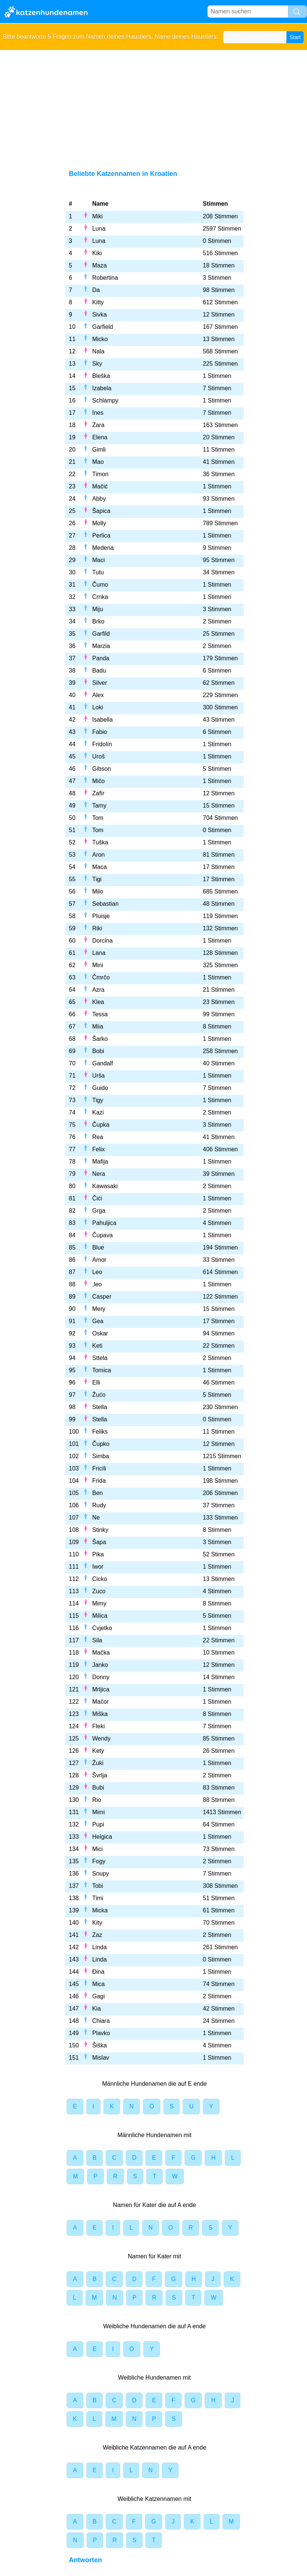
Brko (98, 621)
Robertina (105, 278)
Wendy (101, 1738)
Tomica (101, 1370)
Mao (98, 462)
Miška (100, 1714)
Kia (96, 2008)
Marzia (101, 646)
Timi (97, 1898)
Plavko (101, 2033)
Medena (103, 548)
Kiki (97, 253)
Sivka (99, 314)
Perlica (101, 535)
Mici (97, 1849)
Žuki (97, 1763)
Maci (98, 560)
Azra (98, 990)
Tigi (97, 879)
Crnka (100, 597)
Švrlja (99, 1775)
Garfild (101, 634)
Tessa (100, 1014)
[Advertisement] (153, 106)
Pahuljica (104, 1223)
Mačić (100, 486)
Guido (100, 1088)
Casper (102, 1296)
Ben (97, 1493)
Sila (97, 1640)
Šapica (101, 511)
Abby (99, 498)
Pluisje (101, 916)
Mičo (98, 781)
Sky (97, 363)
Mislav (100, 2057)
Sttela (100, 1358)
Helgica (102, 1837)
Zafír (98, 793)
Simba (100, 1456)
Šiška (99, 2045)
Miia (97, 1026)
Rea (97, 1137)
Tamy (99, 805)
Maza (99, 265)
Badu (99, 670)
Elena (100, 437)
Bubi (98, 1787)
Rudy (99, 1505)
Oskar (100, 1333)
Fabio (99, 732)
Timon (100, 474)
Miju (97, 609)
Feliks (100, 1431)
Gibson (101, 769)
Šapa (99, 1542)
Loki (97, 707)
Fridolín (102, 744)
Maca (99, 867)
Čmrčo (101, 977)
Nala (98, 351)
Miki (97, 216)
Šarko (100, 1039)
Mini (97, 965)
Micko (100, 339)
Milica (100, 1616)
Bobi (98, 1051)
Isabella (102, 719)
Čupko (100, 1444)
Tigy (97, 1100)
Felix (98, 1149)
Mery (99, 1309)
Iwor (97, 1566)
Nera (98, 1174)
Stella (99, 1407)
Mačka (101, 1652)
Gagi (98, 1996)
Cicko (99, 1579)
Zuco (99, 1591)
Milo (97, 891)
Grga (99, 1210)
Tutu (98, 572)
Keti (97, 1345)
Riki (97, 928)
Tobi (97, 1886)
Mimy (99, 1603)
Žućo (99, 1395)
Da (96, 290)
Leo (97, 1272)
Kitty (98, 302)
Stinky (100, 1530)
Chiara (101, 2021)
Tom (97, 818)
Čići (97, 1198)
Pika (98, 1554)
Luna (99, 228)
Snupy (100, 1873)
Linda (99, 1947)
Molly (99, 523)
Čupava (102, 1235)
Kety (98, 1751)
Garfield (102, 327)
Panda (100, 658)
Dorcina (102, 940)
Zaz (97, 1935)
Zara (98, 425)
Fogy (99, 1861)
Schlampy (105, 400)
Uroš (98, 756)
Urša (98, 1075)
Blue (98, 1247)
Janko (100, 1665)
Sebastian (105, 904)
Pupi (98, 1824)
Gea (97, 1321)
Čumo (100, 584)
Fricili (99, 1468)
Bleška (101, 376)
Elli (96, 1382)
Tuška (100, 842)
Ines (97, 413)
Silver (99, 683)
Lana (99, 953)
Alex (98, 695)
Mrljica (100, 1689)
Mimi (98, 1812)
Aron (98, 854)
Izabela (102, 388)
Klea (98, 1002)
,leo (97, 1284)
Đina (98, 1972)
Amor (99, 1260)
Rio (96, 1800)
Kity (97, 1922)
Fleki (98, 1726)
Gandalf (102, 1063)
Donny (100, 1677)
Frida (99, 1481)
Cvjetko (102, 1628)
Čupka (100, 1125)
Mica (98, 1984)
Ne (96, 1517)
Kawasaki (105, 1186)
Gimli (99, 449)
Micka (100, 1910)
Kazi (98, 1112)
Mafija (100, 1161)
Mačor (100, 1701)
